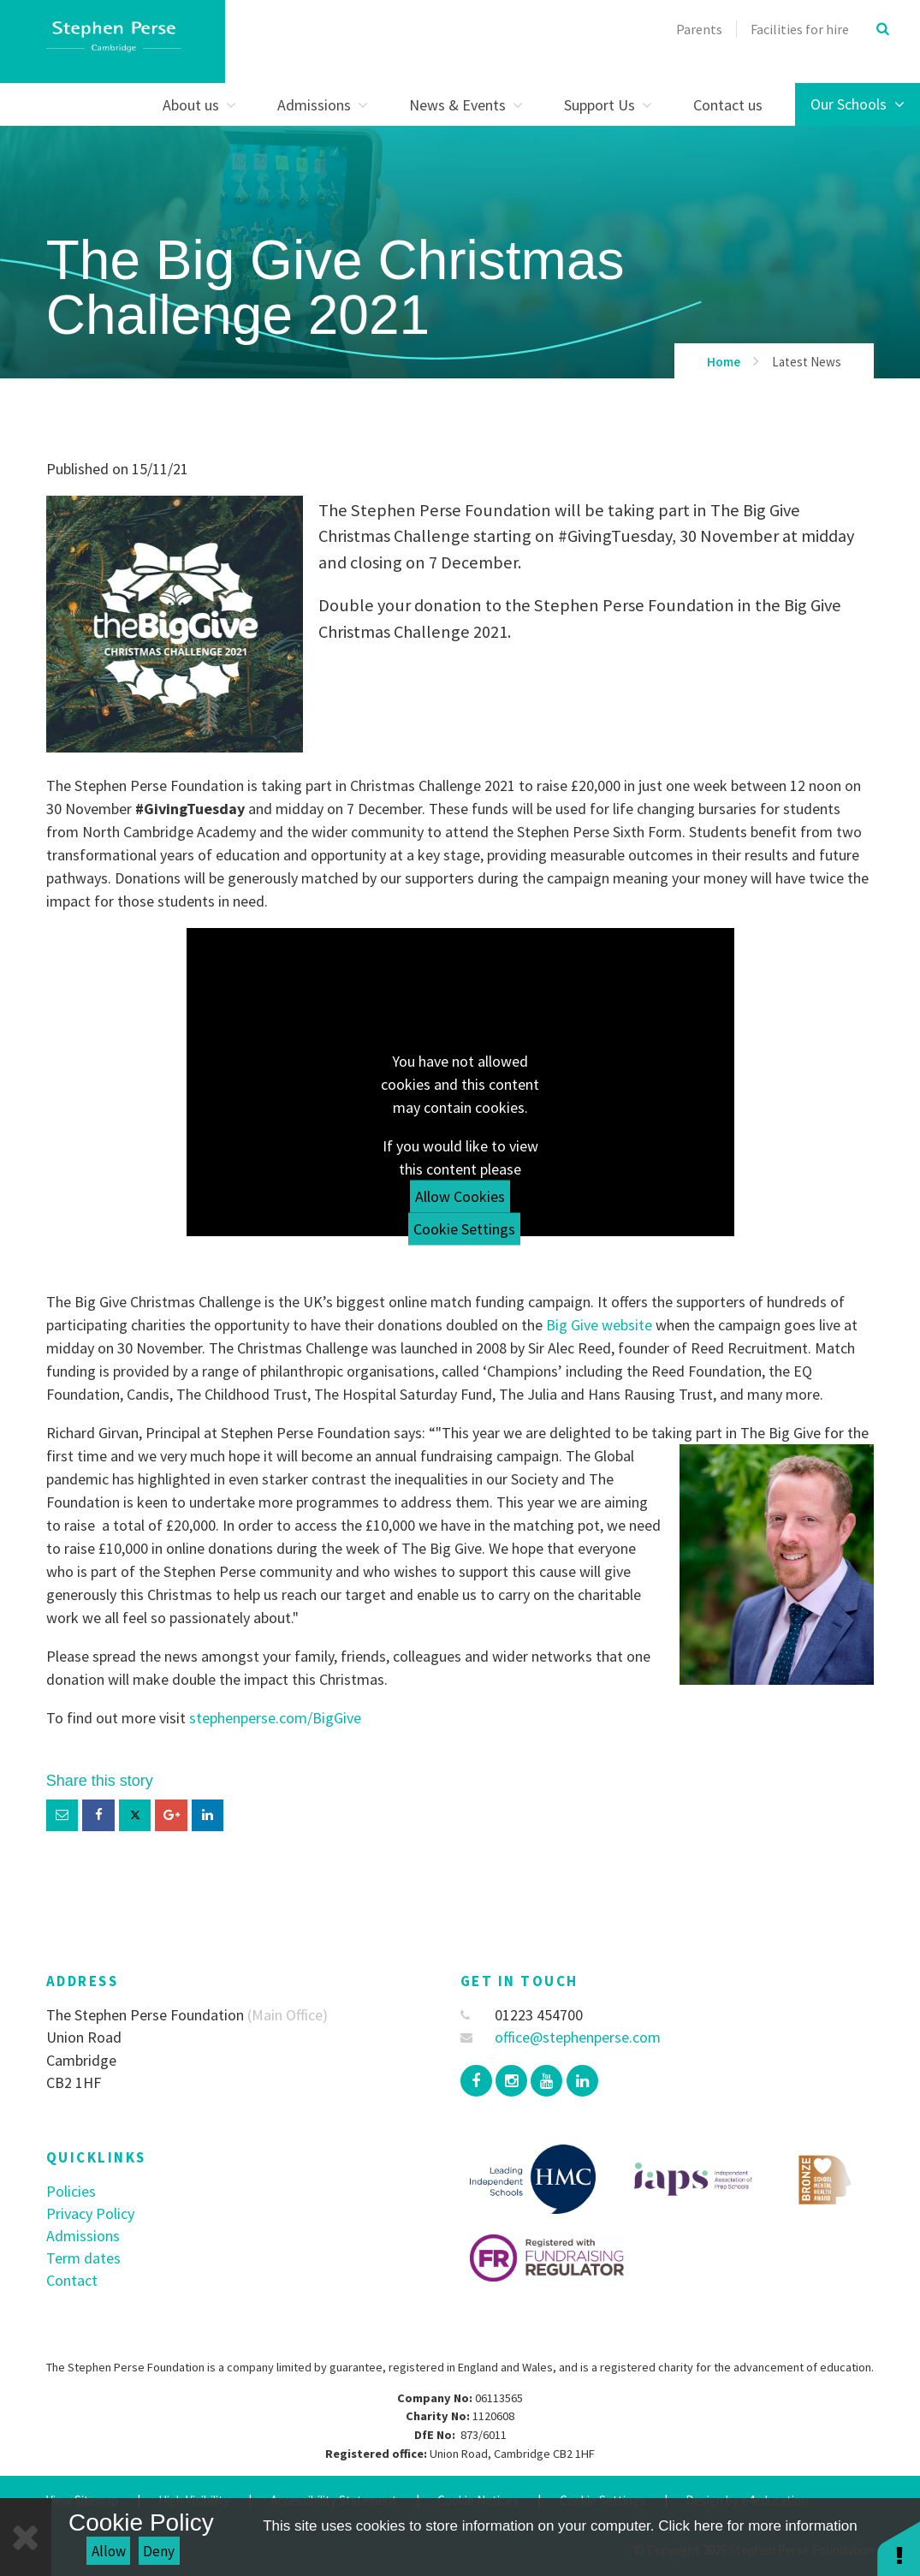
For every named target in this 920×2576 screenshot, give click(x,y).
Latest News (806, 362)
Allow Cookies (460, 1196)
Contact (72, 2280)
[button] (898, 2548)
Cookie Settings (464, 1229)
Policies (71, 2191)
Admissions (83, 2236)
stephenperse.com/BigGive (275, 1718)
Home (723, 362)
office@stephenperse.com (561, 2037)
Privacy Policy (90, 2213)
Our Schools (857, 104)
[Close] (25, 2537)
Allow (109, 2551)
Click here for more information (757, 2526)
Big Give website (599, 1325)
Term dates (83, 2258)
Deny (159, 2551)
